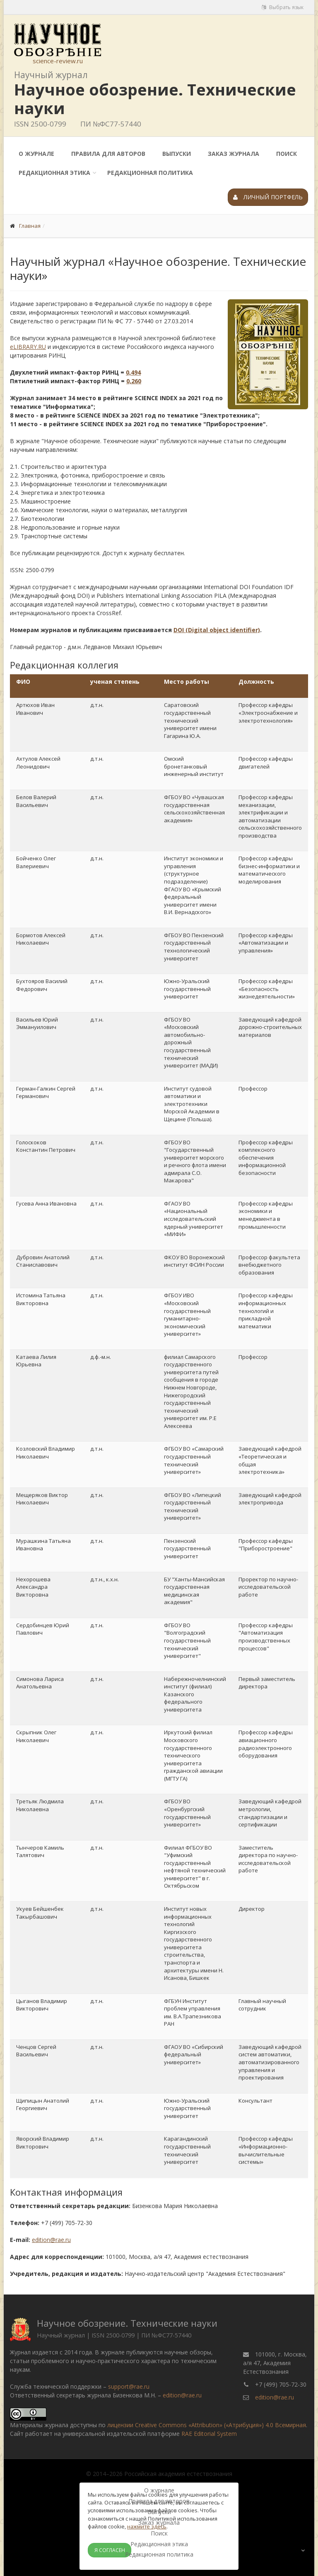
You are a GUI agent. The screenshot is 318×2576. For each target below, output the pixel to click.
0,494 (133, 372)
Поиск (286, 154)
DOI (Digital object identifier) (216, 630)
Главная (30, 225)
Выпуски (176, 154)
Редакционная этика (54, 173)
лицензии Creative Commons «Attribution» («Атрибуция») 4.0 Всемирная (206, 2425)
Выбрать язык (283, 7)
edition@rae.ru (51, 2240)
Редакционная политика (150, 173)
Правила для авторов (108, 154)
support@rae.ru (128, 2386)
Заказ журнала (233, 154)
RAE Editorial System (209, 2434)
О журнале (36, 154)
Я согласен (109, 2550)
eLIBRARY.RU (28, 347)
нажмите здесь (146, 2526)
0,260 (133, 381)
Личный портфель (268, 197)
